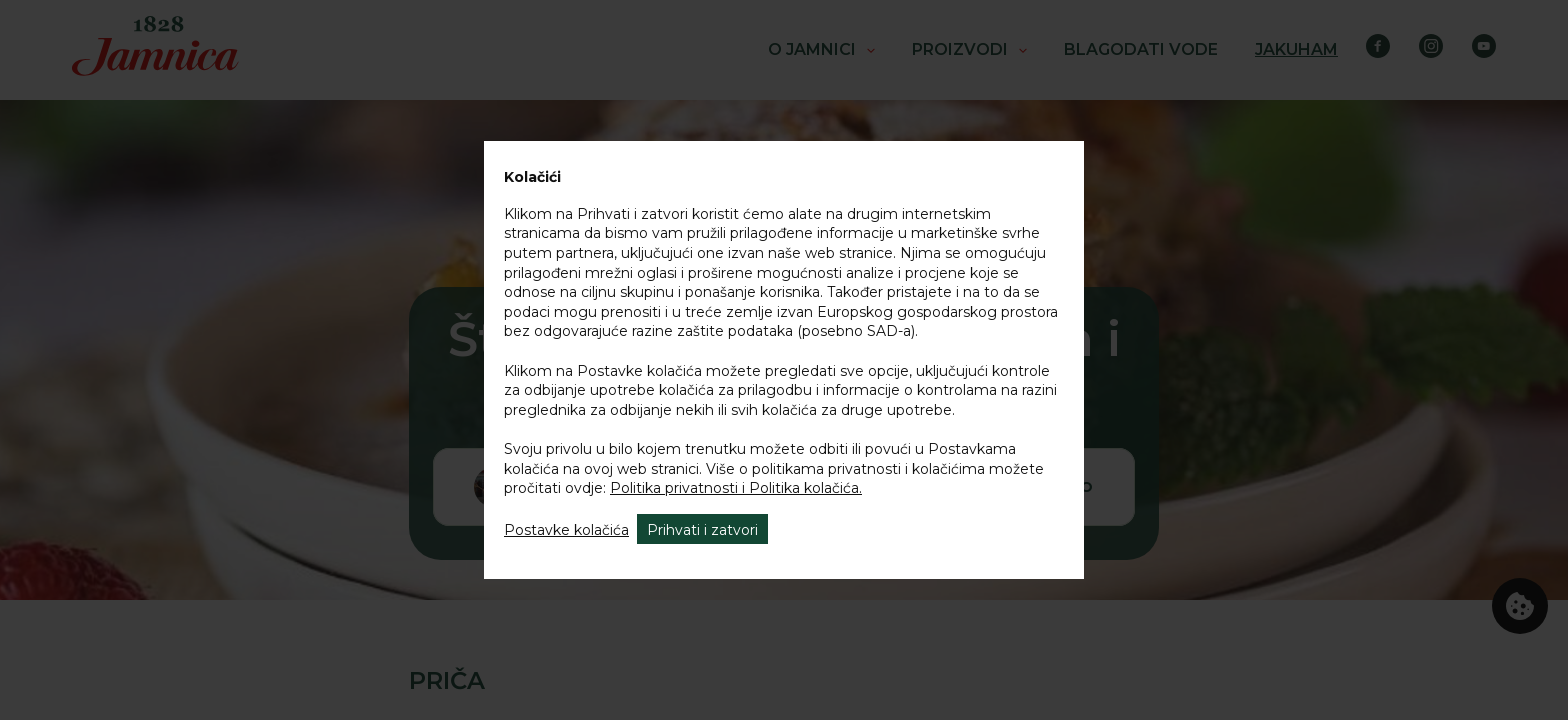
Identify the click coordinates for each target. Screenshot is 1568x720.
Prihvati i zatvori (702, 530)
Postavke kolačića (566, 530)
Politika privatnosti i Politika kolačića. (736, 488)
